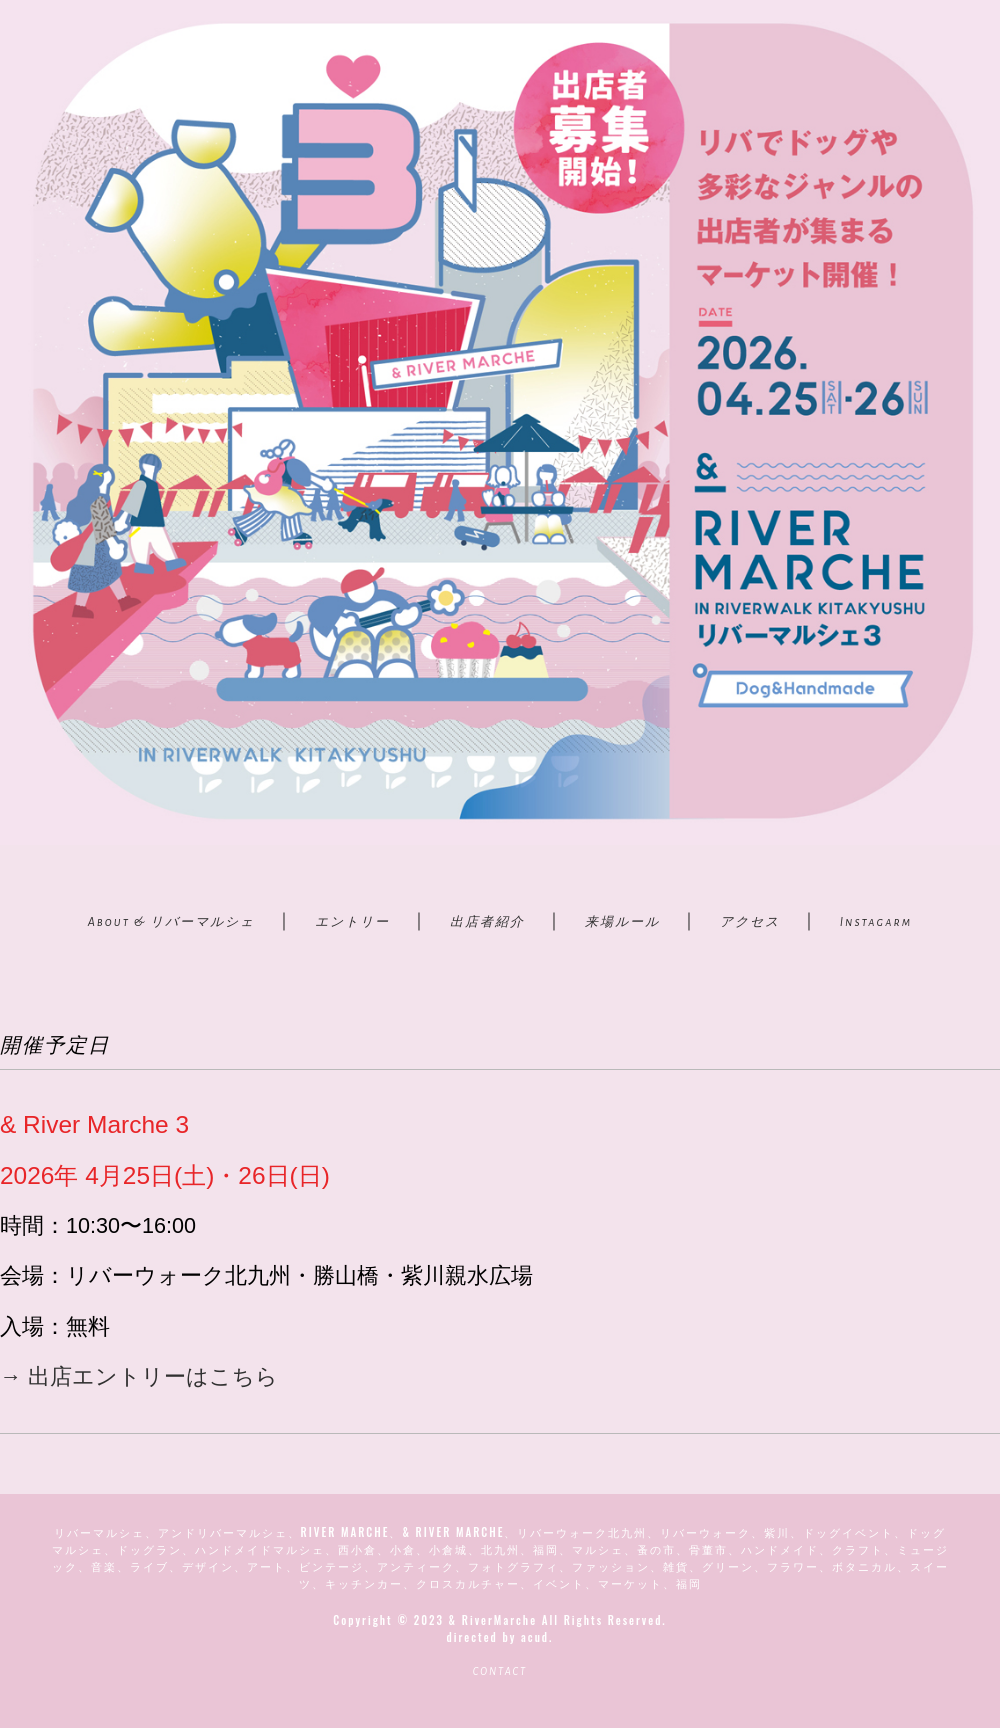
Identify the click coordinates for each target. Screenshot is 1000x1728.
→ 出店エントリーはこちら (139, 1376)
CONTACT (500, 1671)
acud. (537, 1637)
